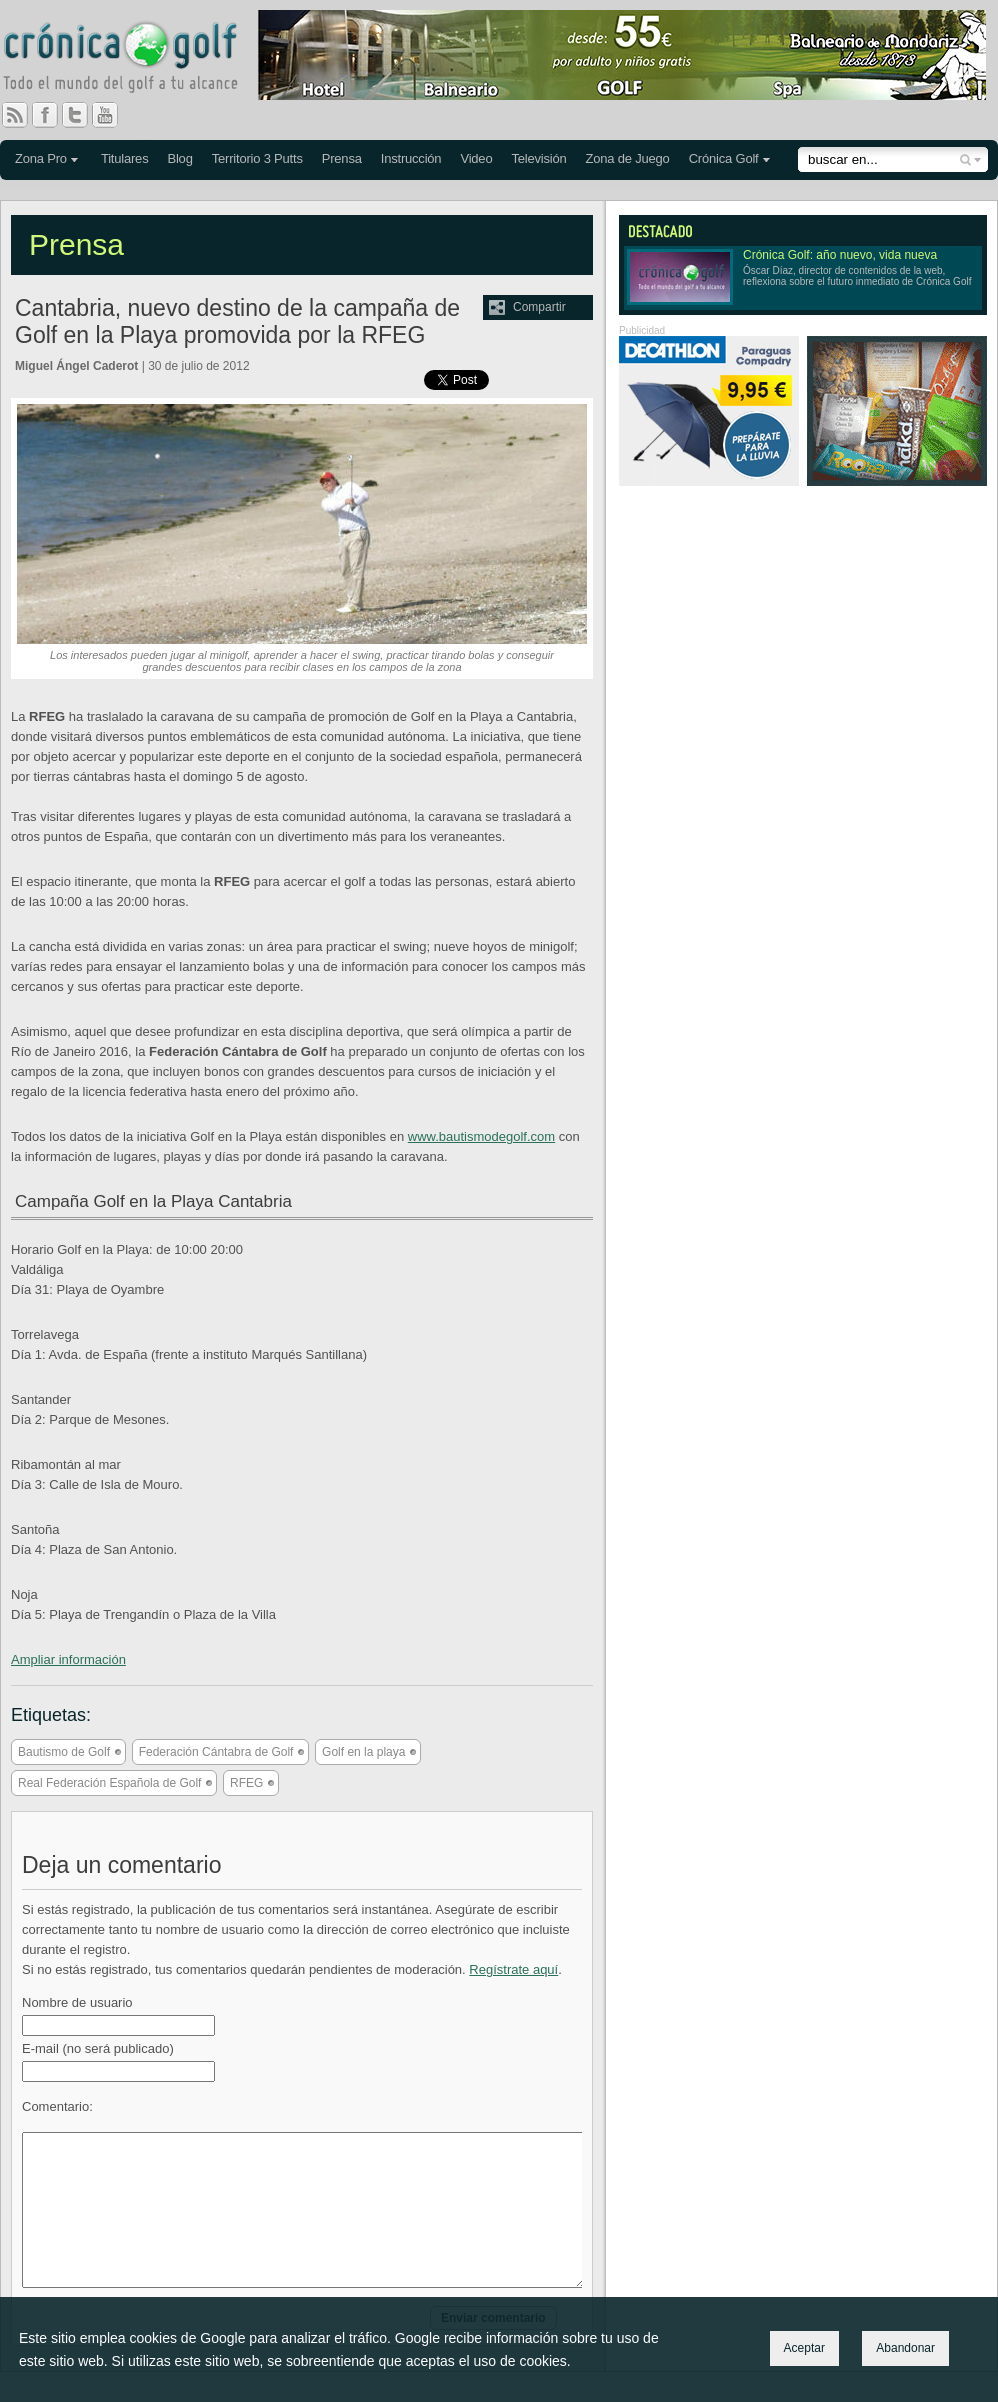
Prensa (342, 158)
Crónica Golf (724, 158)
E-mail (98, 2048)
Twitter (83, 115)
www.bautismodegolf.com (481, 1136)
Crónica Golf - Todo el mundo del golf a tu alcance (135, 60)
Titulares (125, 158)
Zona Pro (41, 158)
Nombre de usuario (77, 2002)
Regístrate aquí (513, 1969)
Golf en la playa (363, 1752)
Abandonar (905, 2348)
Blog (179, 158)
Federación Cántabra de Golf (216, 1752)
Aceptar (804, 2348)
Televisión (538, 158)
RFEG (246, 1783)
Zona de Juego (628, 158)
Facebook (53, 115)
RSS (15, 115)
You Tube (113, 115)
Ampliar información (68, 1659)
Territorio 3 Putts (257, 158)
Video (476, 158)
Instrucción (411, 158)
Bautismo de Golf (64, 1752)
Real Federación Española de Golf (109, 1783)
